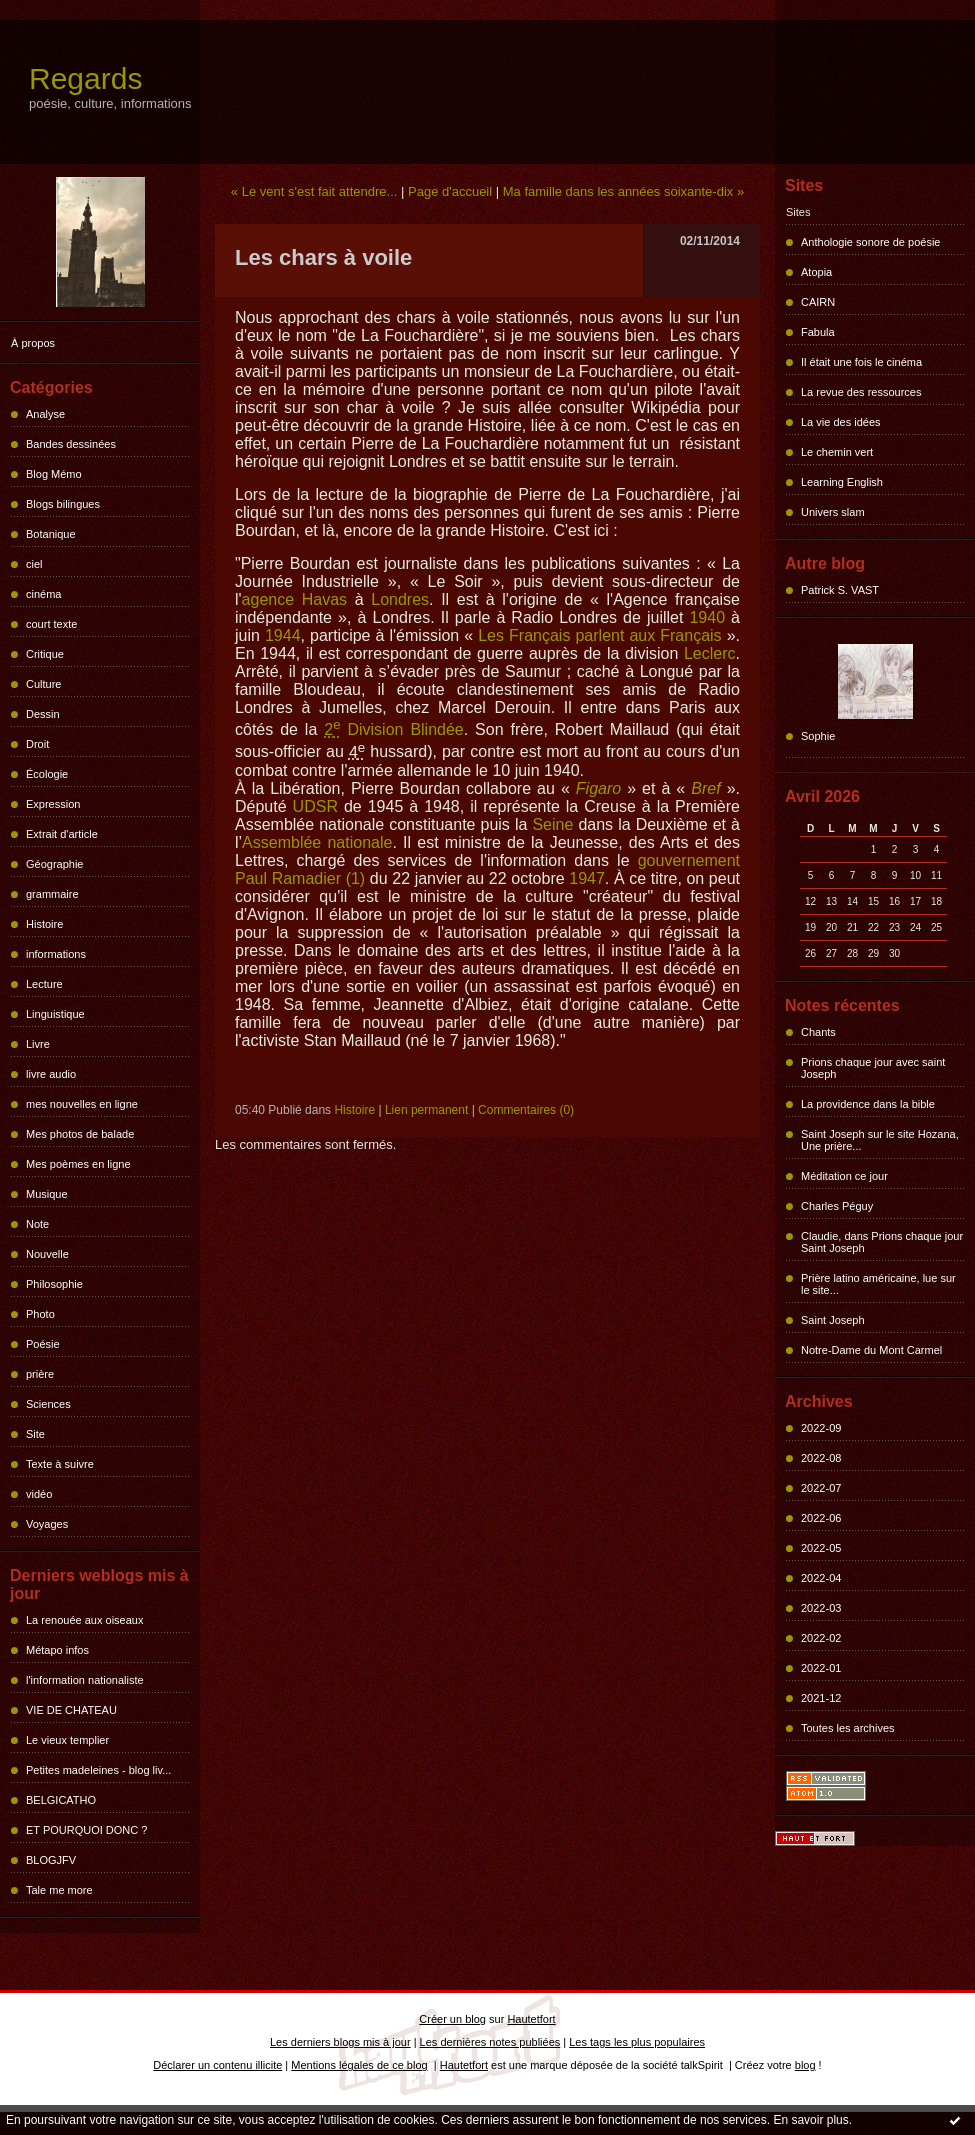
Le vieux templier (67, 1740)
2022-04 (821, 1578)
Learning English (842, 482)
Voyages (47, 1524)
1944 (283, 635)
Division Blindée (394, 729)
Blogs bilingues (63, 504)
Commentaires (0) (526, 1110)
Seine (552, 824)
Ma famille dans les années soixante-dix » (623, 191)
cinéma (43, 594)
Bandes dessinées (71, 444)
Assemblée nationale (317, 842)
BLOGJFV (51, 1860)
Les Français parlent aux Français (599, 635)
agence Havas (294, 599)
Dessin (43, 714)
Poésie (43, 1344)
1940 (707, 617)
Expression (53, 804)
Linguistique (55, 1014)
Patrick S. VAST (840, 590)
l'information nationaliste (85, 1680)
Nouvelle (47, 1254)
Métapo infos (57, 1650)
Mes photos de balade (80, 1134)
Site (35, 1434)
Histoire (44, 924)
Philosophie (54, 1284)
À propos (33, 343)
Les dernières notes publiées (490, 2042)
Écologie (47, 774)
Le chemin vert (837, 452)
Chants (818, 1032)
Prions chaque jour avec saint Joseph (873, 1068)
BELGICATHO (61, 1800)
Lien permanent (426, 1110)
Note (37, 1224)
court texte (51, 624)
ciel (34, 564)
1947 (587, 878)
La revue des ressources (861, 392)
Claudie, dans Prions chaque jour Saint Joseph (882, 1242)
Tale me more (59, 1890)
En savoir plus (810, 2120)
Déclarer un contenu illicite (217, 2065)
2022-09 (821, 1428)
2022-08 (821, 1458)
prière (40, 1374)
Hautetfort (531, 2019)
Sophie (818, 736)
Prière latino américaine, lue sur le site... (878, 1284)
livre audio (51, 1074)
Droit (37, 744)
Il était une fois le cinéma (861, 362)
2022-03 (821, 1608)
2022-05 (821, 1548)
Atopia (816, 272)
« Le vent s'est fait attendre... (314, 191)
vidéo (39, 1494)
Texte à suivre (60, 1464)
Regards (85, 78)
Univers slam (833, 512)
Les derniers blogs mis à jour (340, 2042)
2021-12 (821, 1698)
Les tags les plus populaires (637, 2042)
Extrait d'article (62, 834)
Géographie (55, 864)
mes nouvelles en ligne (82, 1104)
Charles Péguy (837, 1206)
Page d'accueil (450, 191)
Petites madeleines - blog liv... (98, 1770)
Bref (705, 788)
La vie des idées (841, 422)
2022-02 (821, 1638)
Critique (45, 654)
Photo (40, 1314)
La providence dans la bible (868, 1104)
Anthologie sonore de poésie (870, 242)
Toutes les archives (848, 1728)
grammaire (52, 894)
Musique (47, 1194)
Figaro (598, 788)
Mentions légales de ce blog (359, 2065)
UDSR (315, 806)
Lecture (44, 984)
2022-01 (821, 1668)
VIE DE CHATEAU (71, 1710)
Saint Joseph (833, 1320)
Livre (38, 1044)
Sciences (48, 1404)
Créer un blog (452, 2019)
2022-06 (821, 1518)
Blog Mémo (54, 474)
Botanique (51, 534)
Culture (43, 684)
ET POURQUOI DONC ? (86, 1830)
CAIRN (818, 302)
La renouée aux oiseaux (84, 1620)
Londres (400, 599)
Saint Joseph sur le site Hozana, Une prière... (880, 1140)
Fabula (818, 332)
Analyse (45, 414)
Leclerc (710, 653)
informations (56, 954)
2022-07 (821, 1488)
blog (805, 2065)
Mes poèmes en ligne (78, 1164)
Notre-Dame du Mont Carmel (871, 1350)
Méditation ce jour (844, 1176)
